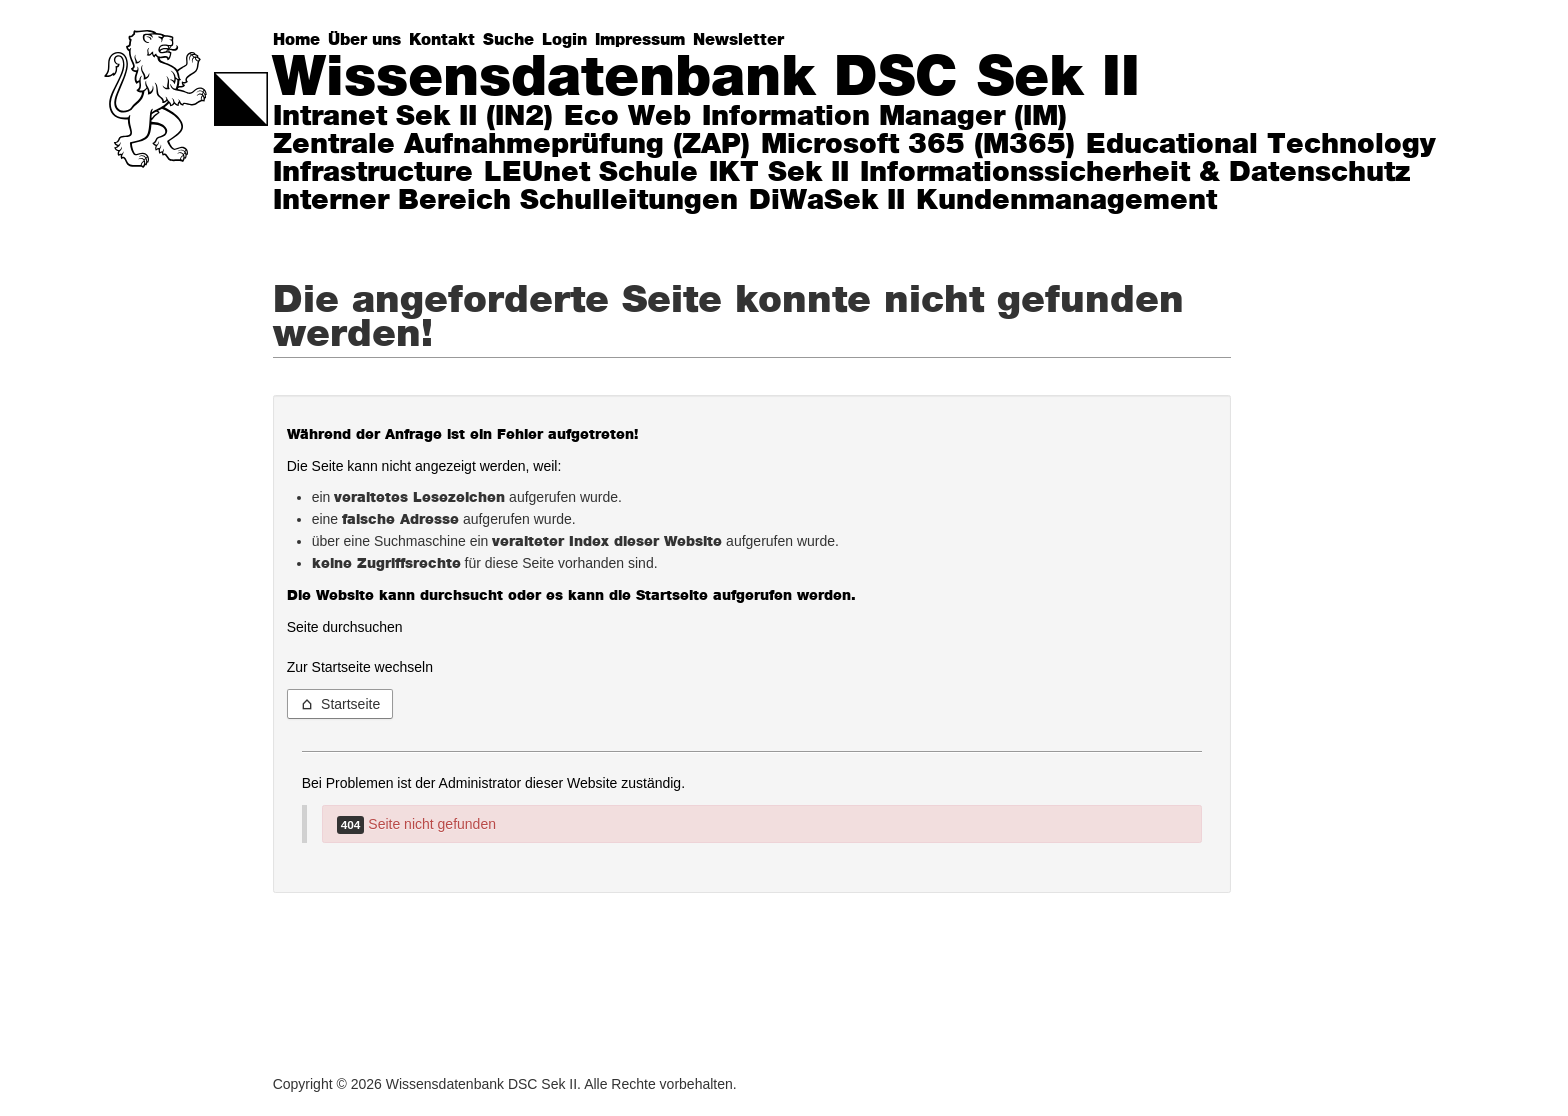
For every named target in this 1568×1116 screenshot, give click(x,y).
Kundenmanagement (1066, 201)
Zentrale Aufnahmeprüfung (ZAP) (511, 145)
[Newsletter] (742, 40)
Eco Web (627, 117)
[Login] (568, 40)
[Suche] (512, 40)
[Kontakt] (446, 40)
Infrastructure (373, 173)
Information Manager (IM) (884, 117)
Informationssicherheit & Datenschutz (1135, 173)
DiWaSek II (827, 201)
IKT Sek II (779, 173)
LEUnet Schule (591, 173)
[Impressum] (644, 40)
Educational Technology (1261, 145)
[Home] (300, 40)
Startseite (340, 704)
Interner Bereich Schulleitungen (505, 201)
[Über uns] (368, 40)
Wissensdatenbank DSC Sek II (706, 78)
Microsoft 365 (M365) (918, 145)
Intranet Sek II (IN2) (413, 117)
